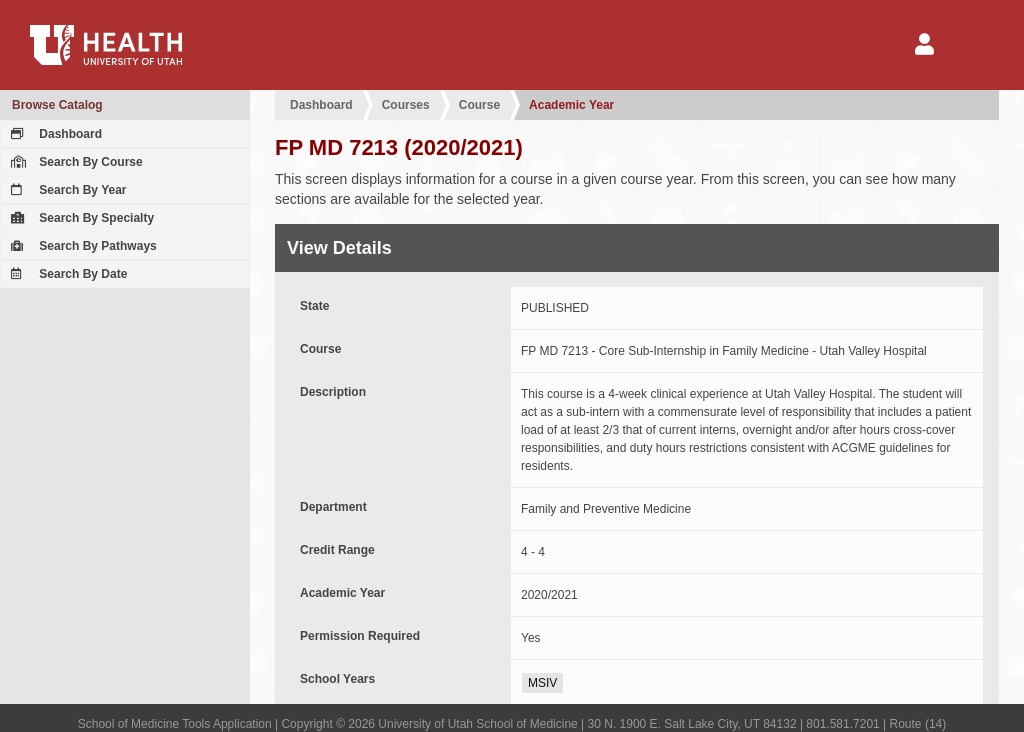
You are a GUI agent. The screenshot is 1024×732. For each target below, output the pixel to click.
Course (479, 105)
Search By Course (74, 162)
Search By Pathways (81, 246)
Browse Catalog (57, 105)
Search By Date (66, 274)
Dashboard (54, 134)
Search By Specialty (80, 218)
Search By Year (66, 190)
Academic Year (571, 105)
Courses (406, 105)
